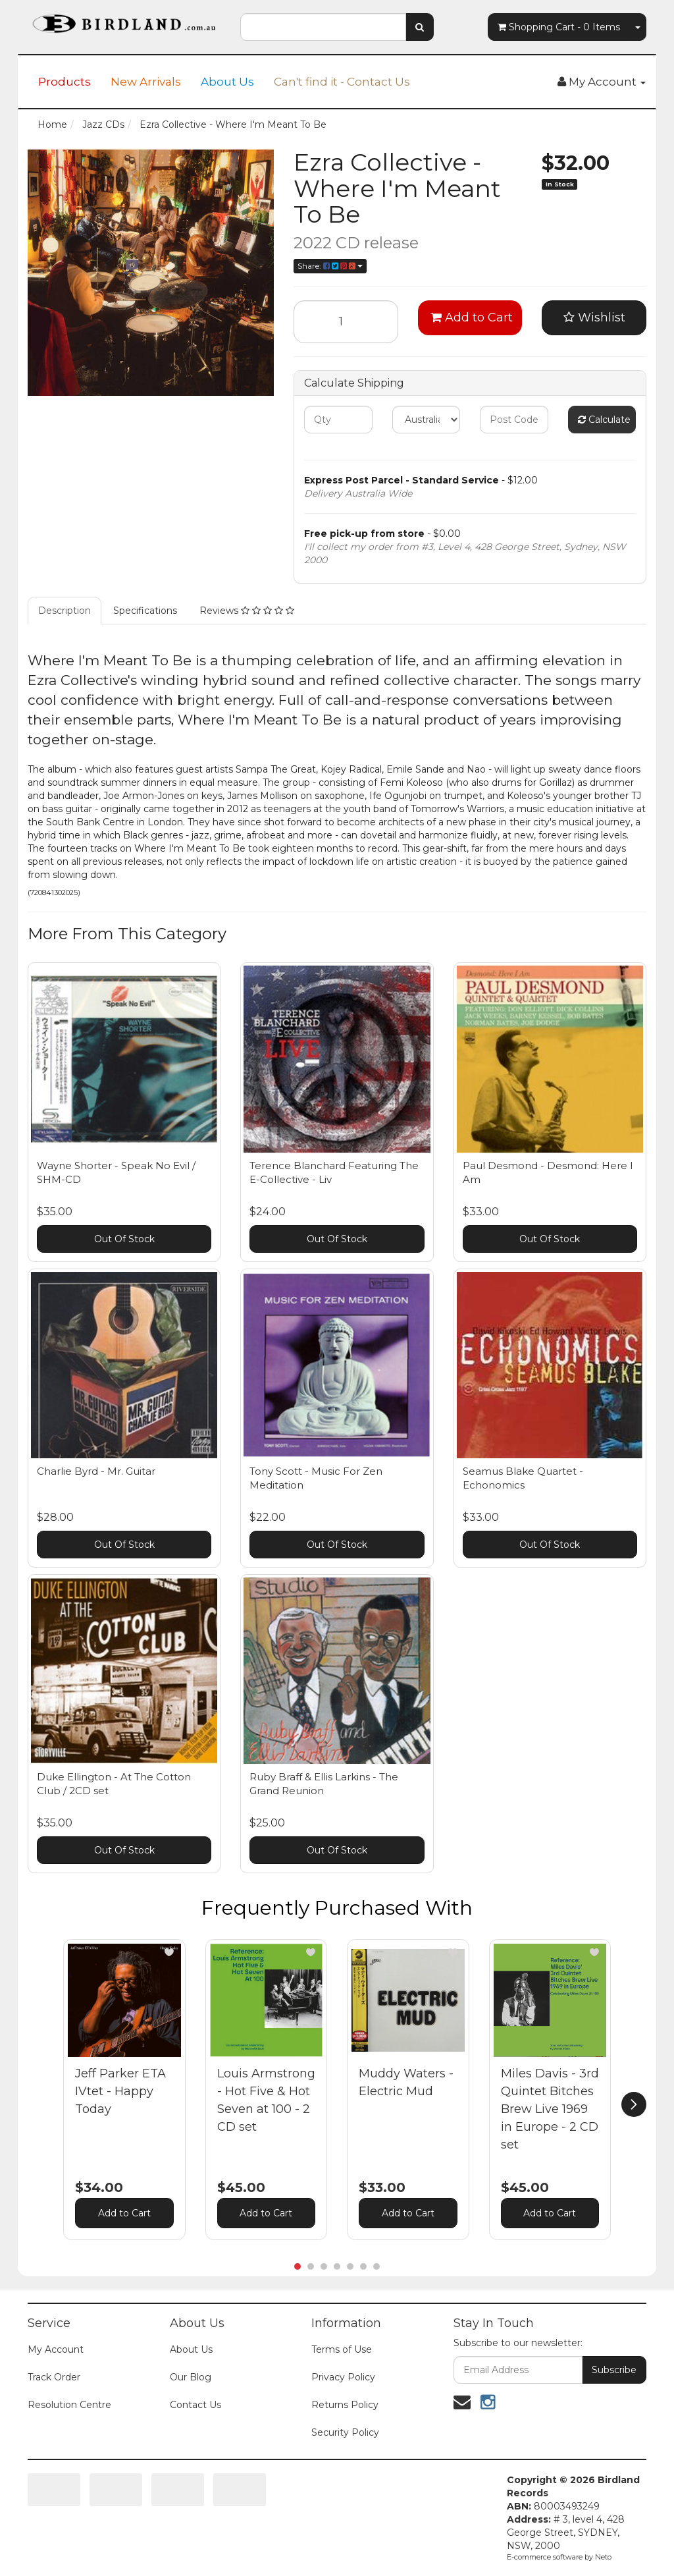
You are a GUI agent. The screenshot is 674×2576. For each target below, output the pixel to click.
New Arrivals (146, 81)
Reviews (246, 611)
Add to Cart (471, 317)
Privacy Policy (343, 2377)
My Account (56, 2349)
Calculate (604, 419)
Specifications (145, 611)
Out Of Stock (124, 1239)
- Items (559, 27)
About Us (227, 81)
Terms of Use (341, 2349)
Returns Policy (344, 2405)
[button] (169, 1952)
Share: (330, 266)
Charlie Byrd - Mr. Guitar (96, 1471)
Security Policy (345, 2432)
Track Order (54, 2377)
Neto (603, 2557)
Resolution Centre (69, 2405)
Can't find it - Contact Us (342, 81)
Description (64, 611)
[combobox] (322, 27)
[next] (633, 2104)
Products (64, 81)
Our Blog (190, 2377)
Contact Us (195, 2405)
